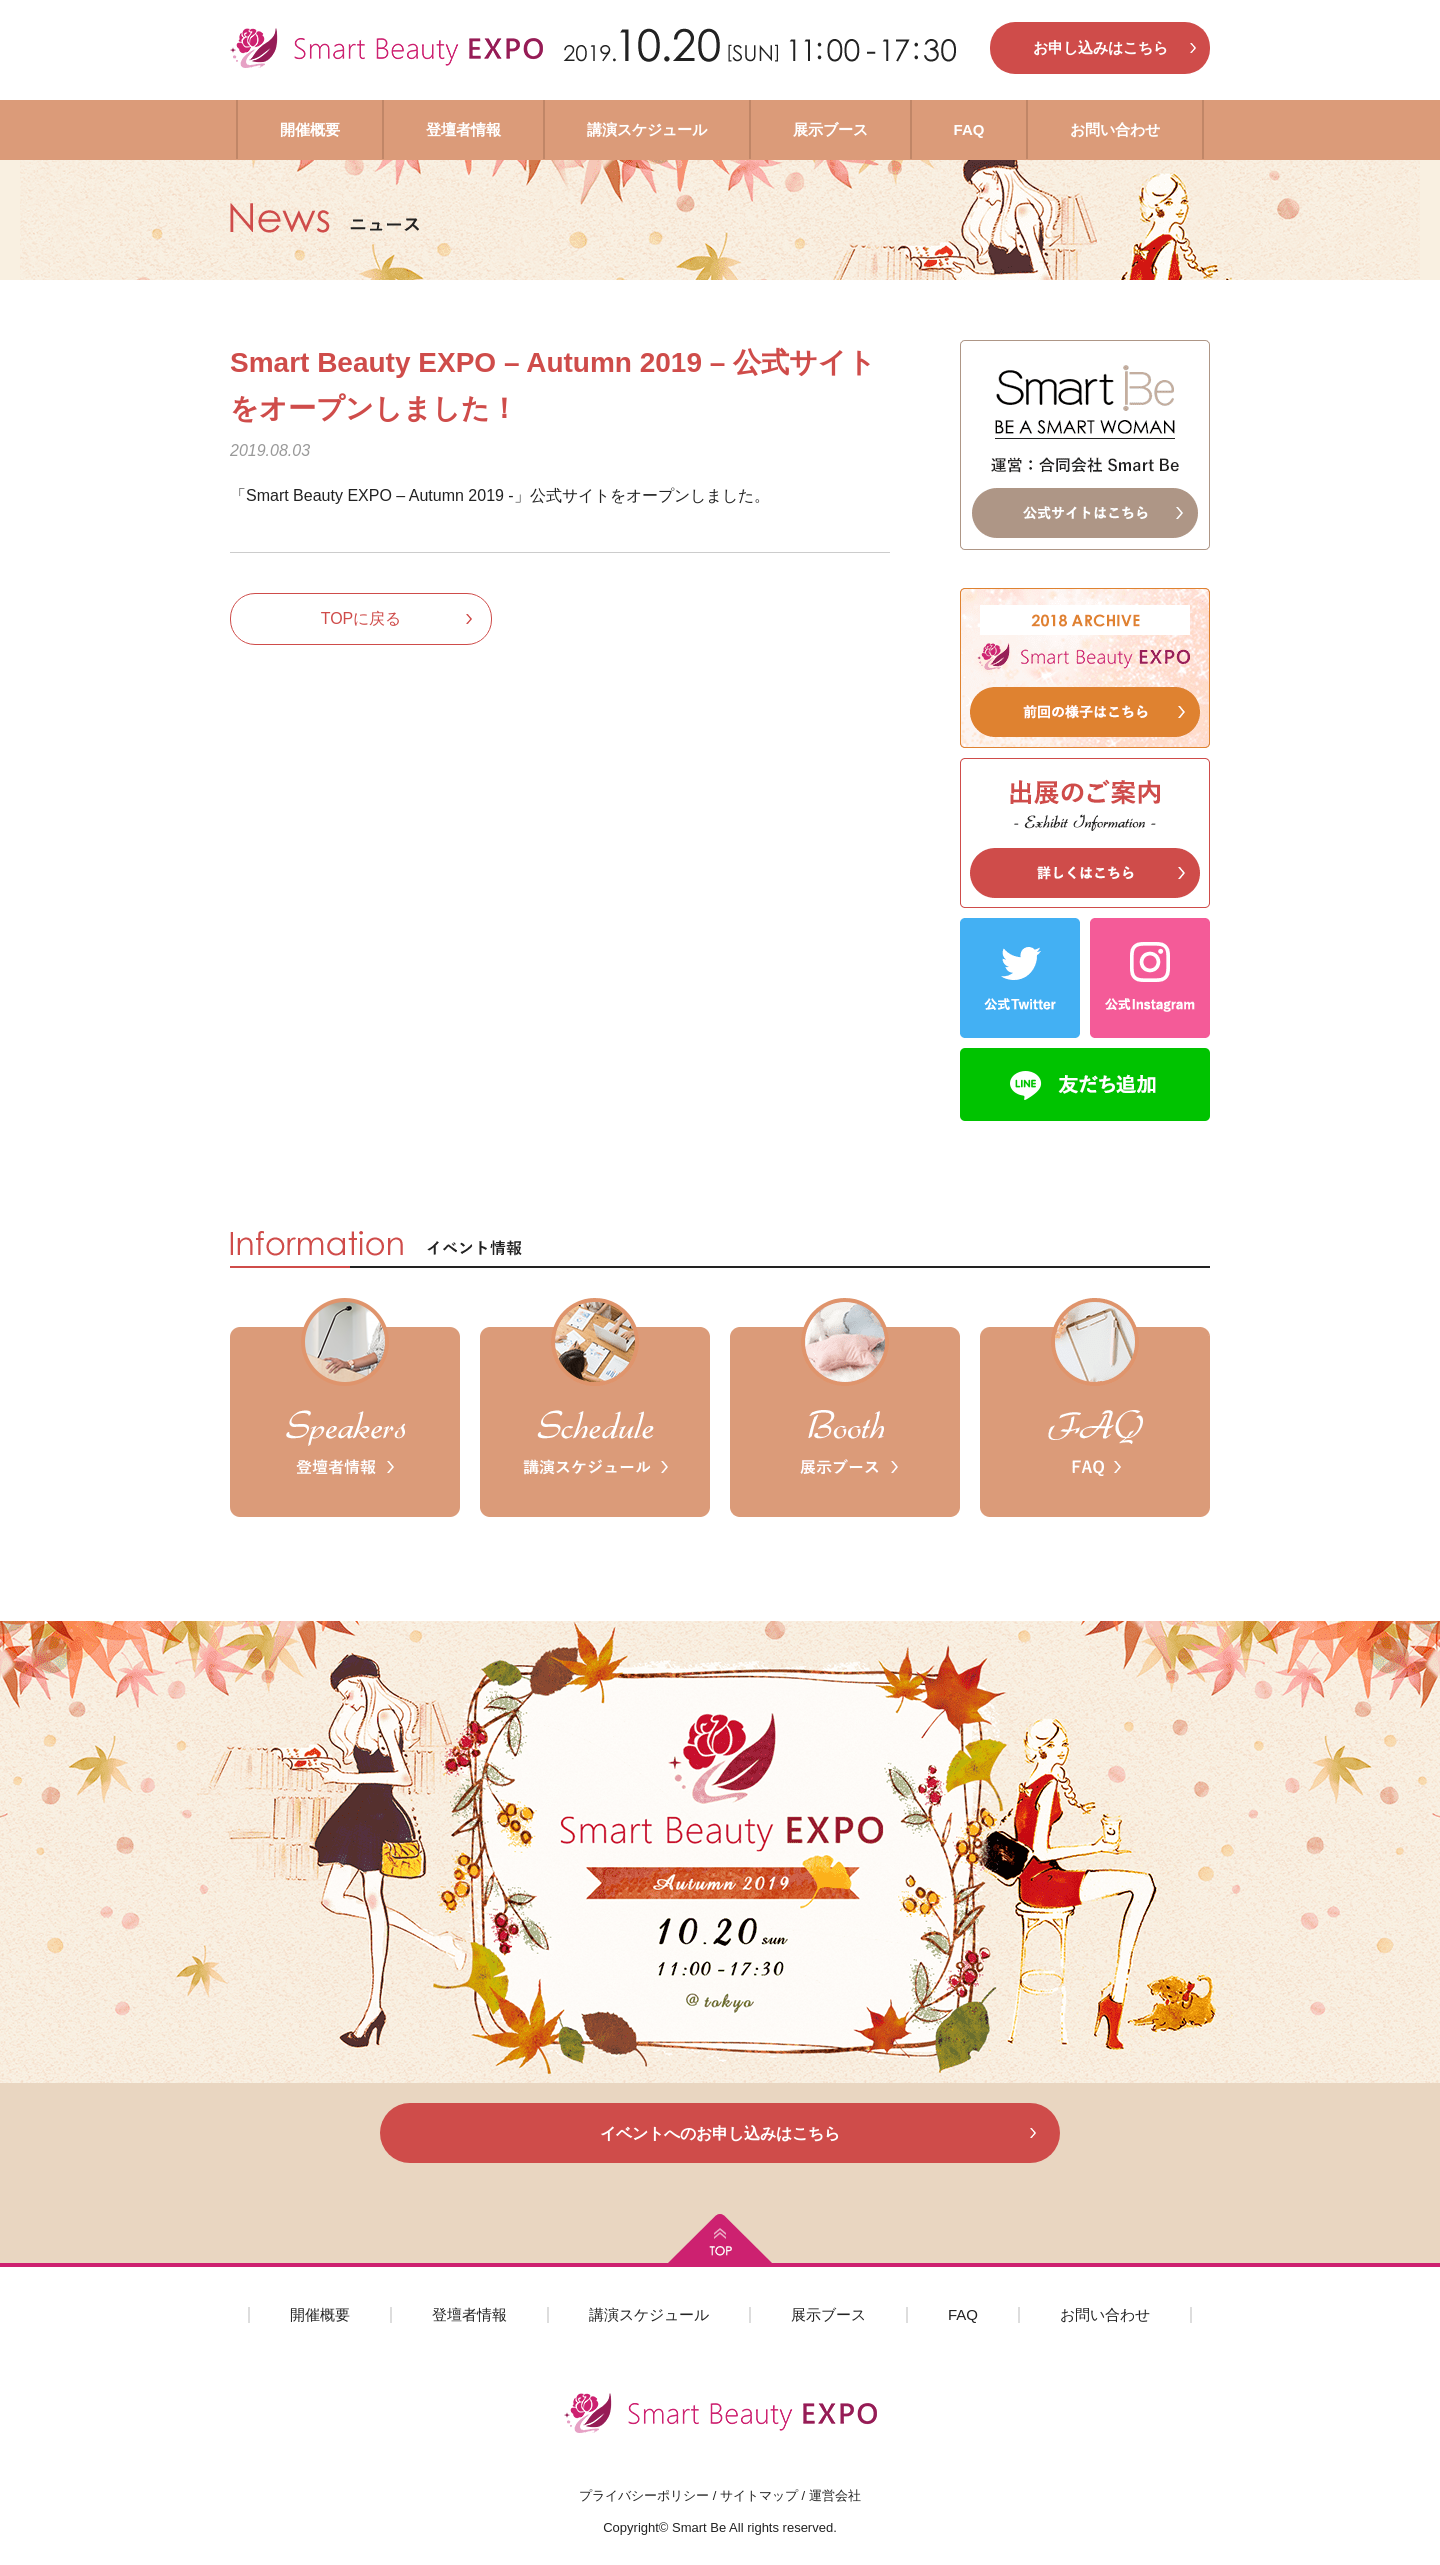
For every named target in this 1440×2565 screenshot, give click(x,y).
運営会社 (835, 2495)
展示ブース (830, 129)
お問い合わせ (1115, 129)
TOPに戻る (361, 618)
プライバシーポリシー (644, 2495)
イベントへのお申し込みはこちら (720, 2133)
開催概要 (310, 129)
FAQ (969, 129)
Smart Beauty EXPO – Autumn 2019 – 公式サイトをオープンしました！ (553, 385)
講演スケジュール (647, 129)
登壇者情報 (463, 129)
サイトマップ (759, 2495)
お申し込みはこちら (1100, 47)
